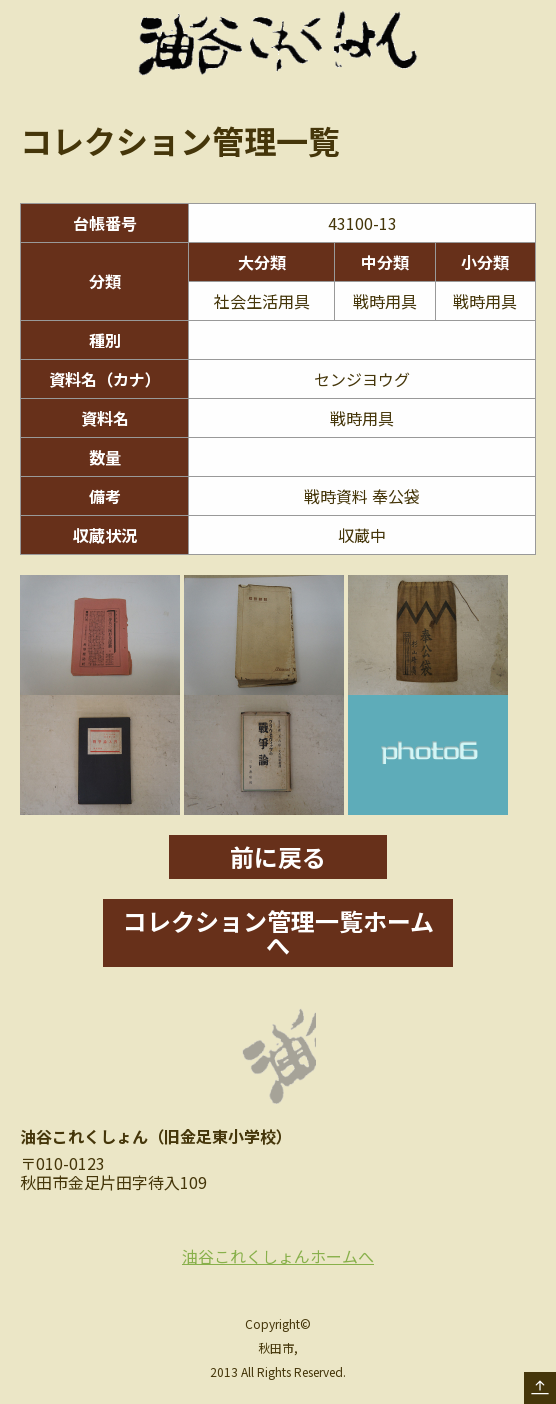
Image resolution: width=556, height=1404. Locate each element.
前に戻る (278, 856)
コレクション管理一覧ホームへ (278, 932)
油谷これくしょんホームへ (278, 1256)
